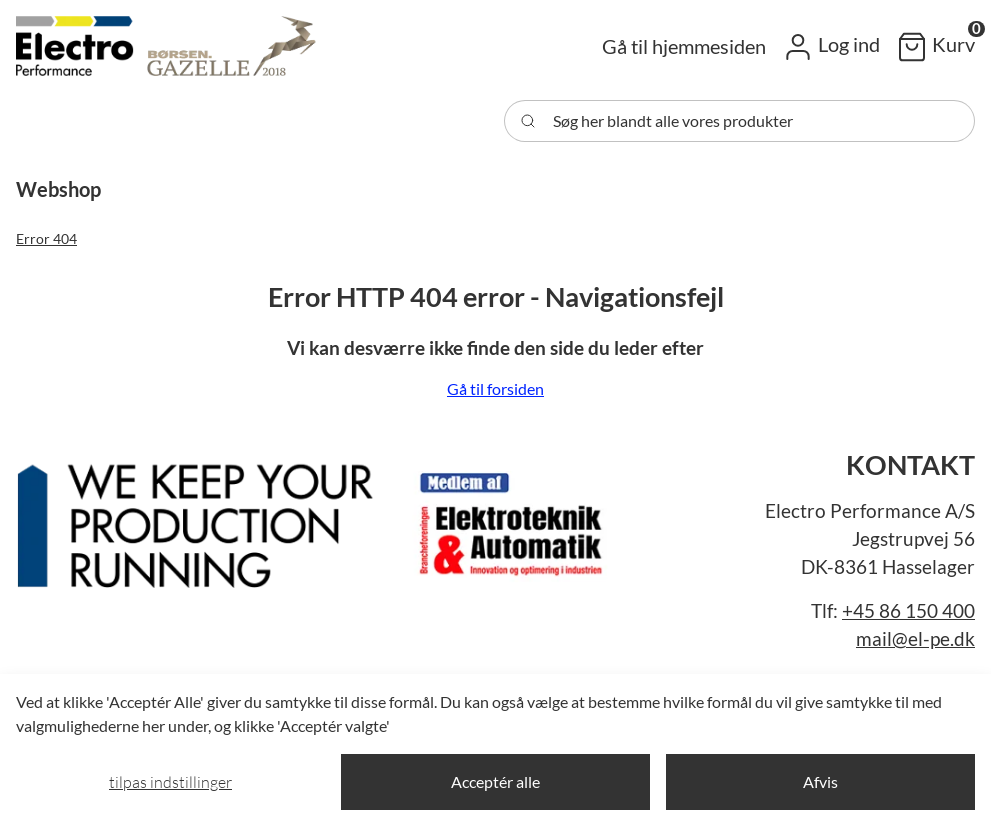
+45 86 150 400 (908, 611)
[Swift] (166, 46)
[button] (831, 46)
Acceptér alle (495, 781)
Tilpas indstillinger (170, 782)
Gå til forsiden (495, 388)
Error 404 (46, 238)
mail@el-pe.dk (915, 639)
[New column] (316, 518)
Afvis (820, 781)
